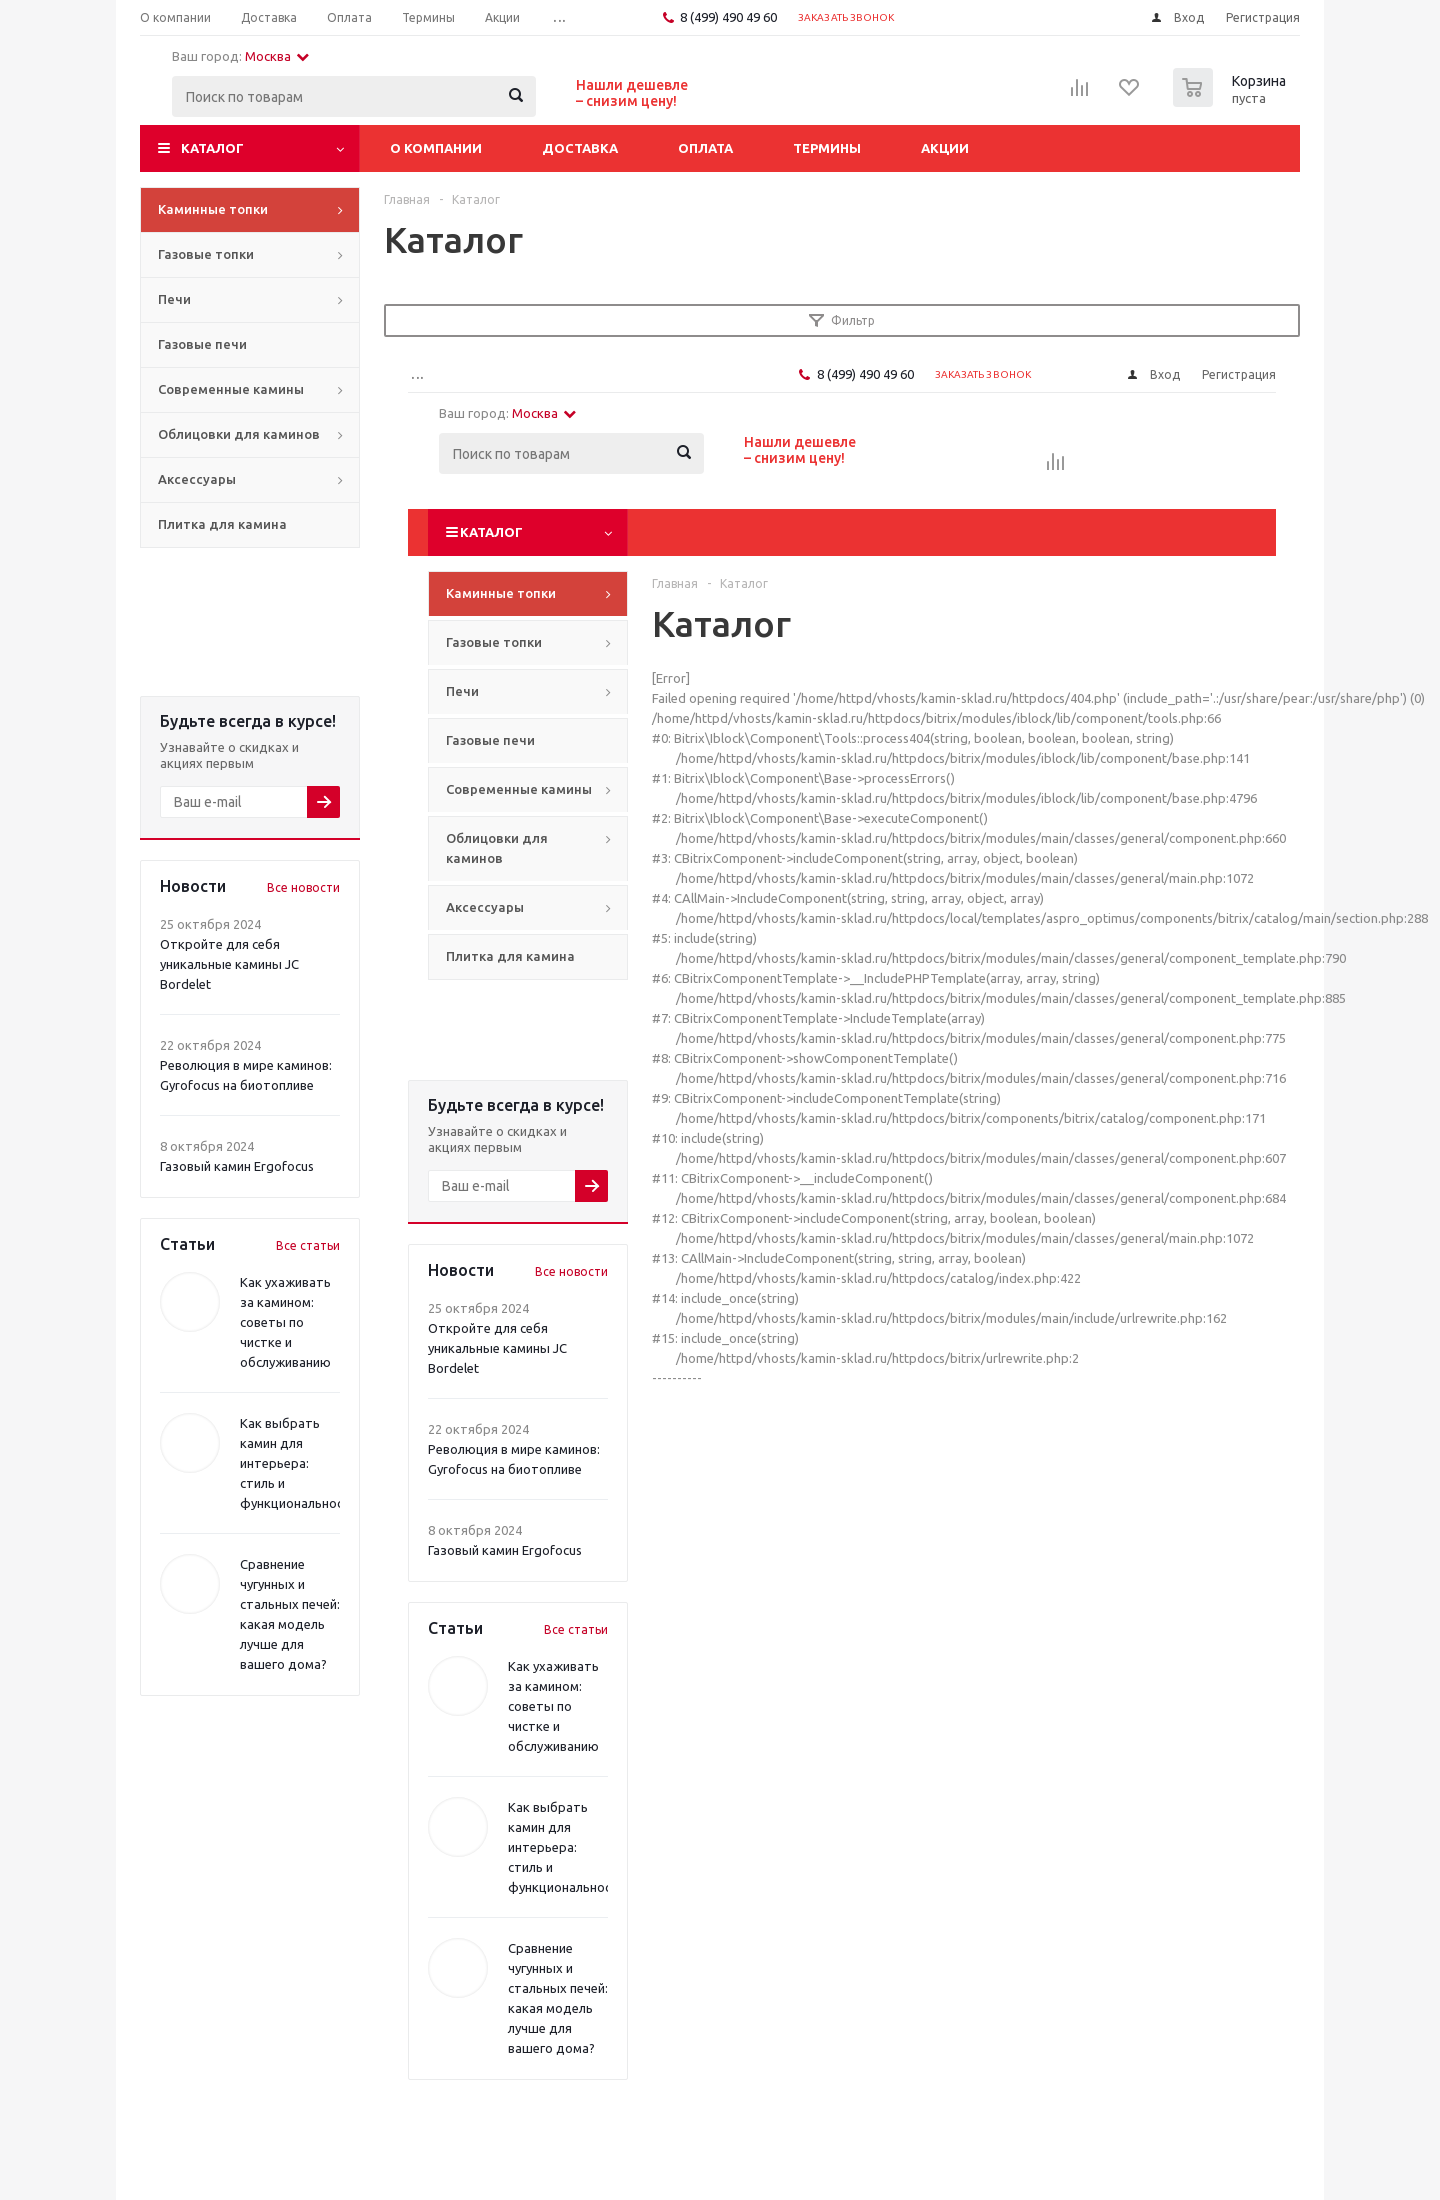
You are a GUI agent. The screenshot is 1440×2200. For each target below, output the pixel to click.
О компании (436, 148)
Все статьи (308, 1245)
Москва (277, 56)
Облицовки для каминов (239, 434)
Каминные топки (213, 209)
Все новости (303, 887)
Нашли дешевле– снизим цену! (632, 93)
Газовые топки (206, 254)
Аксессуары (197, 479)
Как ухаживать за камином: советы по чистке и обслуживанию (285, 1322)
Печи (174, 299)
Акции (945, 148)
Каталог (212, 148)
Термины (827, 148)
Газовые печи (202, 344)
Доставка (580, 148)
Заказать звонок (846, 17)
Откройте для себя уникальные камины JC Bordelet (229, 964)
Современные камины (231, 389)
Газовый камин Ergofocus (237, 1166)
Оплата (705, 148)
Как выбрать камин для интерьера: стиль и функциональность (299, 1463)
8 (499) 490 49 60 (728, 17)
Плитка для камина (222, 524)
